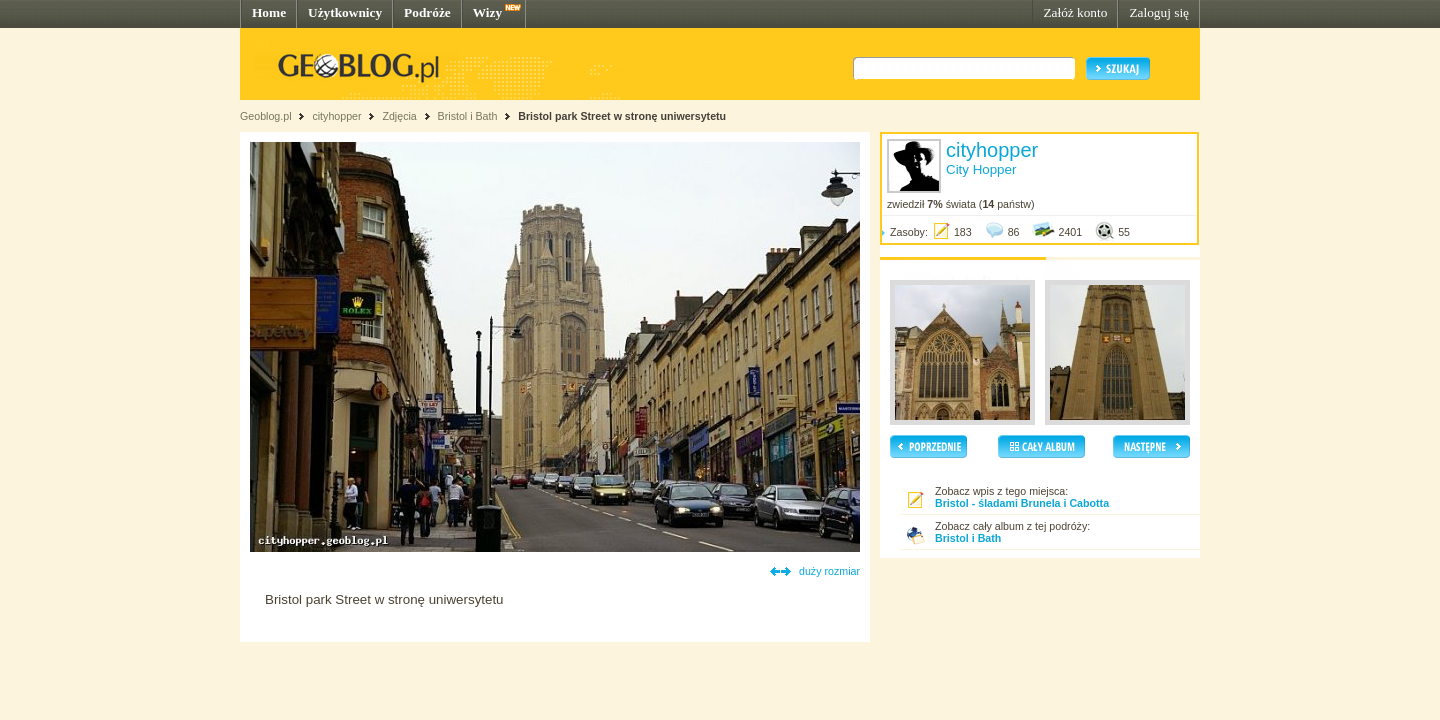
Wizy (487, 12)
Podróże (427, 12)
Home (269, 12)
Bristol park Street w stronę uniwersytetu (622, 116)
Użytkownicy (345, 12)
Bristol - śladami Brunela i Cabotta (1022, 503)
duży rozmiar (829, 571)
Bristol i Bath (468, 116)
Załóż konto (1075, 12)
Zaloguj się (1159, 12)
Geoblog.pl (266, 116)
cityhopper (336, 116)
